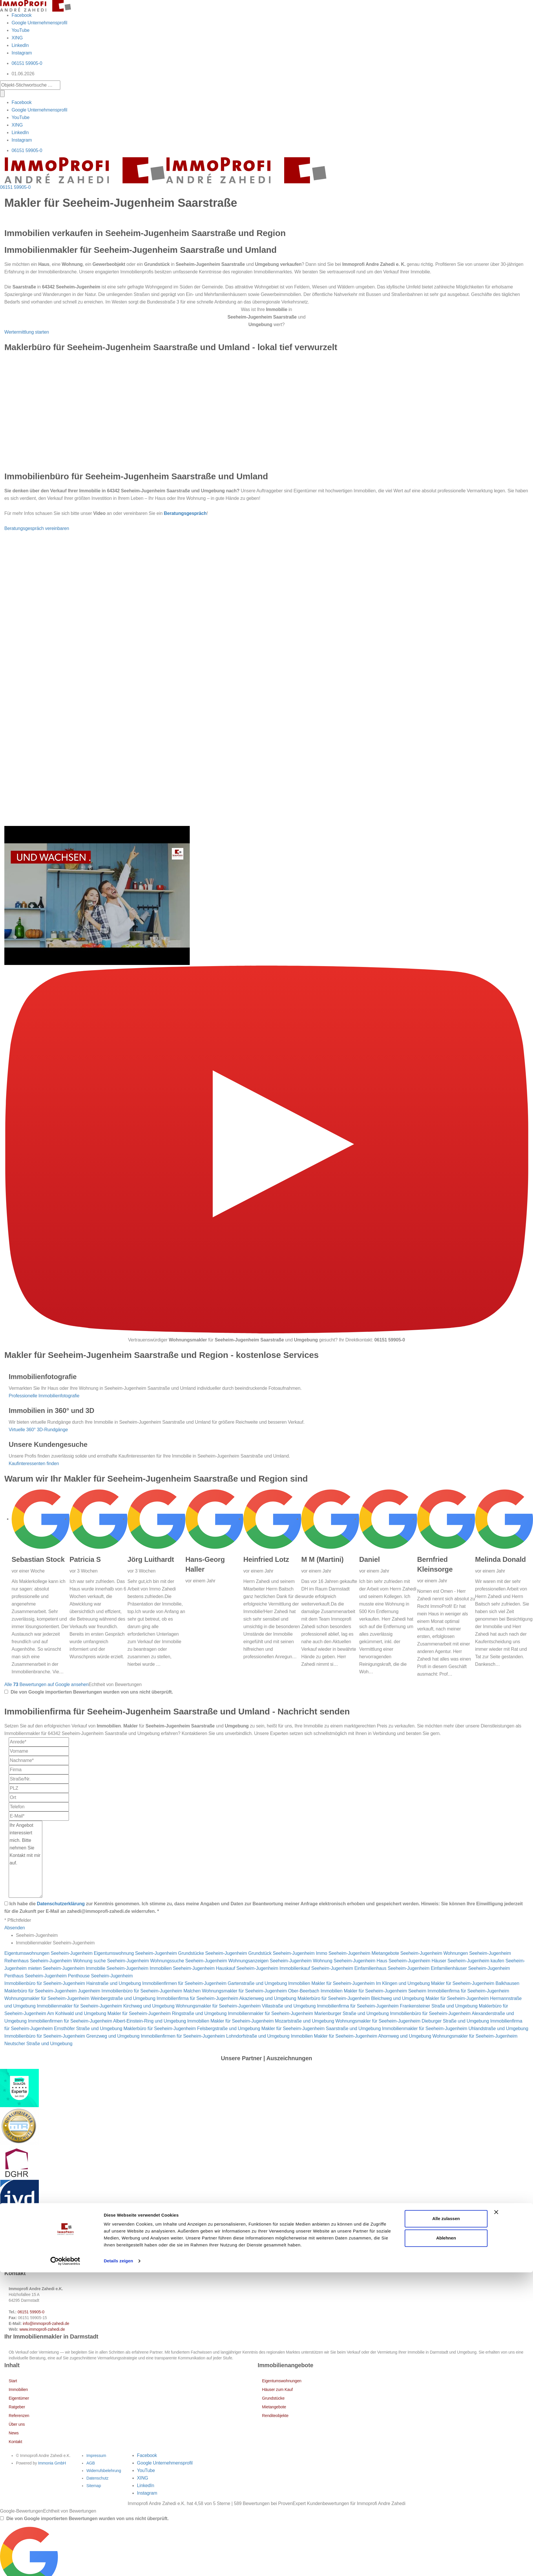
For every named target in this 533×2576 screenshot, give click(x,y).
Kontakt (15, 2441)
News (14, 2433)
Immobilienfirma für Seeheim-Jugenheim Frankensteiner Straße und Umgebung (397, 2005)
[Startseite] (35, 5)
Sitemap (93, 2485)
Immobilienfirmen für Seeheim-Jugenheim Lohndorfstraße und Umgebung (215, 2036)
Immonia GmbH (52, 2463)
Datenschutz (97, 2478)
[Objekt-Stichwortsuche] (30, 85)
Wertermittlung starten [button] (26, 332)
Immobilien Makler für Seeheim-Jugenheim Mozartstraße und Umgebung (260, 2021)
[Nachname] (39, 1760)
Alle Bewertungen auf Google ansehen (46, 1684)
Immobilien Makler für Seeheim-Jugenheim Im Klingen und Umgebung (359, 1983)
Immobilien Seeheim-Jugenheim (182, 1968)
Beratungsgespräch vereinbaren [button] (36, 528)
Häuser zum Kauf (277, 2389)
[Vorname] (39, 1751)
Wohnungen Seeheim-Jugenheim (477, 1953)
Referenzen (19, 2415)
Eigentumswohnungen (282, 2380)
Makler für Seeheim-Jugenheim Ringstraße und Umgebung (167, 2013)
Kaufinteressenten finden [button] (34, 1463)
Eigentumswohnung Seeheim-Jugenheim (135, 1953)
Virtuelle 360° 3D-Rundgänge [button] (38, 1429)
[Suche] (2, 93)
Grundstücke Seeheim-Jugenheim (212, 1953)
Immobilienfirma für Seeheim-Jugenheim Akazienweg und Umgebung (226, 1998)
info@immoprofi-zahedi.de (46, 2323)
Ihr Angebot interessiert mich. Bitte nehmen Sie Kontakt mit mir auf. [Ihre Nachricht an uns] (25, 1859)
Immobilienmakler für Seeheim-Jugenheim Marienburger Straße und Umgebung (308, 2013)
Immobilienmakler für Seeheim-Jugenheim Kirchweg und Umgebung (105, 2005)
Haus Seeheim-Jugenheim (403, 1960)
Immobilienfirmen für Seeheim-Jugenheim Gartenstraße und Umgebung (214, 1983)
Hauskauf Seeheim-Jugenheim (247, 1968)
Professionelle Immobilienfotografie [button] (44, 1395)
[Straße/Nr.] (39, 1779)
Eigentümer (19, 2398)
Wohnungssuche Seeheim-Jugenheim (188, 1960)
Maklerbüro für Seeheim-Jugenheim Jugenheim (52, 1990)
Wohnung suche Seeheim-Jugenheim (111, 1960)
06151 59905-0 (27, 63)
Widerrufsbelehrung (103, 2470)
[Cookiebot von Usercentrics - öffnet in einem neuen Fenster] (65, 2564)
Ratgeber (17, 2407)
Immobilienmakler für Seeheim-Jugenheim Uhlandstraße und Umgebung (455, 2028)
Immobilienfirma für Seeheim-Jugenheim (468, 1990)
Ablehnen (446, 2541)
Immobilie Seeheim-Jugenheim (117, 1968)
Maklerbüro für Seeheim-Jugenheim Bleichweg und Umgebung (360, 1998)
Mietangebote (274, 2407)
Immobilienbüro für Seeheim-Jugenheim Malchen (150, 1990)
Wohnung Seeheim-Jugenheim (344, 1960)
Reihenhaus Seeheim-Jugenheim (38, 1960)
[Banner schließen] (496, 2516)
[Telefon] (39, 1806)
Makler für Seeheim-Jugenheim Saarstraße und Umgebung (321, 2028)
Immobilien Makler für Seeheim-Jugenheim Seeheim (373, 1990)
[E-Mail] (39, 1816)
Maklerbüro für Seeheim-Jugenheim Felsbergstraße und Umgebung (191, 2028)
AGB (90, 2463)
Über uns (17, 2424)
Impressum (96, 2455)
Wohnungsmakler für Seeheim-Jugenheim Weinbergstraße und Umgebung (79, 1998)
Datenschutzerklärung (61, 1903)
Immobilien (18, 2389)
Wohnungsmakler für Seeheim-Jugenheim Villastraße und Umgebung (245, 2005)
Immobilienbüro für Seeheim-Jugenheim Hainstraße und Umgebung (72, 1983)
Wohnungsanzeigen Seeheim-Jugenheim (269, 1960)
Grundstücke (273, 2398)
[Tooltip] (6, 1692)
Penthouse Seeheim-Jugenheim (100, 1975)
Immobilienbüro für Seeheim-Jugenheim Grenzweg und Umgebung (72, 2036)
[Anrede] (39, 1742)
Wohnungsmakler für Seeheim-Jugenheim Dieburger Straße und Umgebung (412, 2021)
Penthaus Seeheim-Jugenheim (35, 1975)
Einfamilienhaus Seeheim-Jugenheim (391, 1968)
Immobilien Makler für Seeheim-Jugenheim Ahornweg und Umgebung (361, 2036)
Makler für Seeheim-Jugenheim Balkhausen (475, 1983)
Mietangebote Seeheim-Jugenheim (407, 1953)
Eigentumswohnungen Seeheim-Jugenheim (48, 1953)
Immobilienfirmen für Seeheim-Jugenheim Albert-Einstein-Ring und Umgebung (107, 2021)
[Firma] (39, 1769)
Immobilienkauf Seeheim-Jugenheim (316, 1968)
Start (13, 2380)
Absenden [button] (14, 1927)
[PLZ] (39, 1788)
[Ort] (39, 1797)
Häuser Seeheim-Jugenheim (460, 1960)
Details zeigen (118, 2564)
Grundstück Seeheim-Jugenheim (281, 1953)
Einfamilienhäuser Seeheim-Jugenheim (470, 1968)
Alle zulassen (446, 2522)
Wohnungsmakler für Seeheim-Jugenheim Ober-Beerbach (260, 1990)
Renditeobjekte (275, 2415)
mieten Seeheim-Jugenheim (56, 1968)
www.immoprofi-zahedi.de (42, 2329)
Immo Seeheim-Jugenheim (343, 1953)
